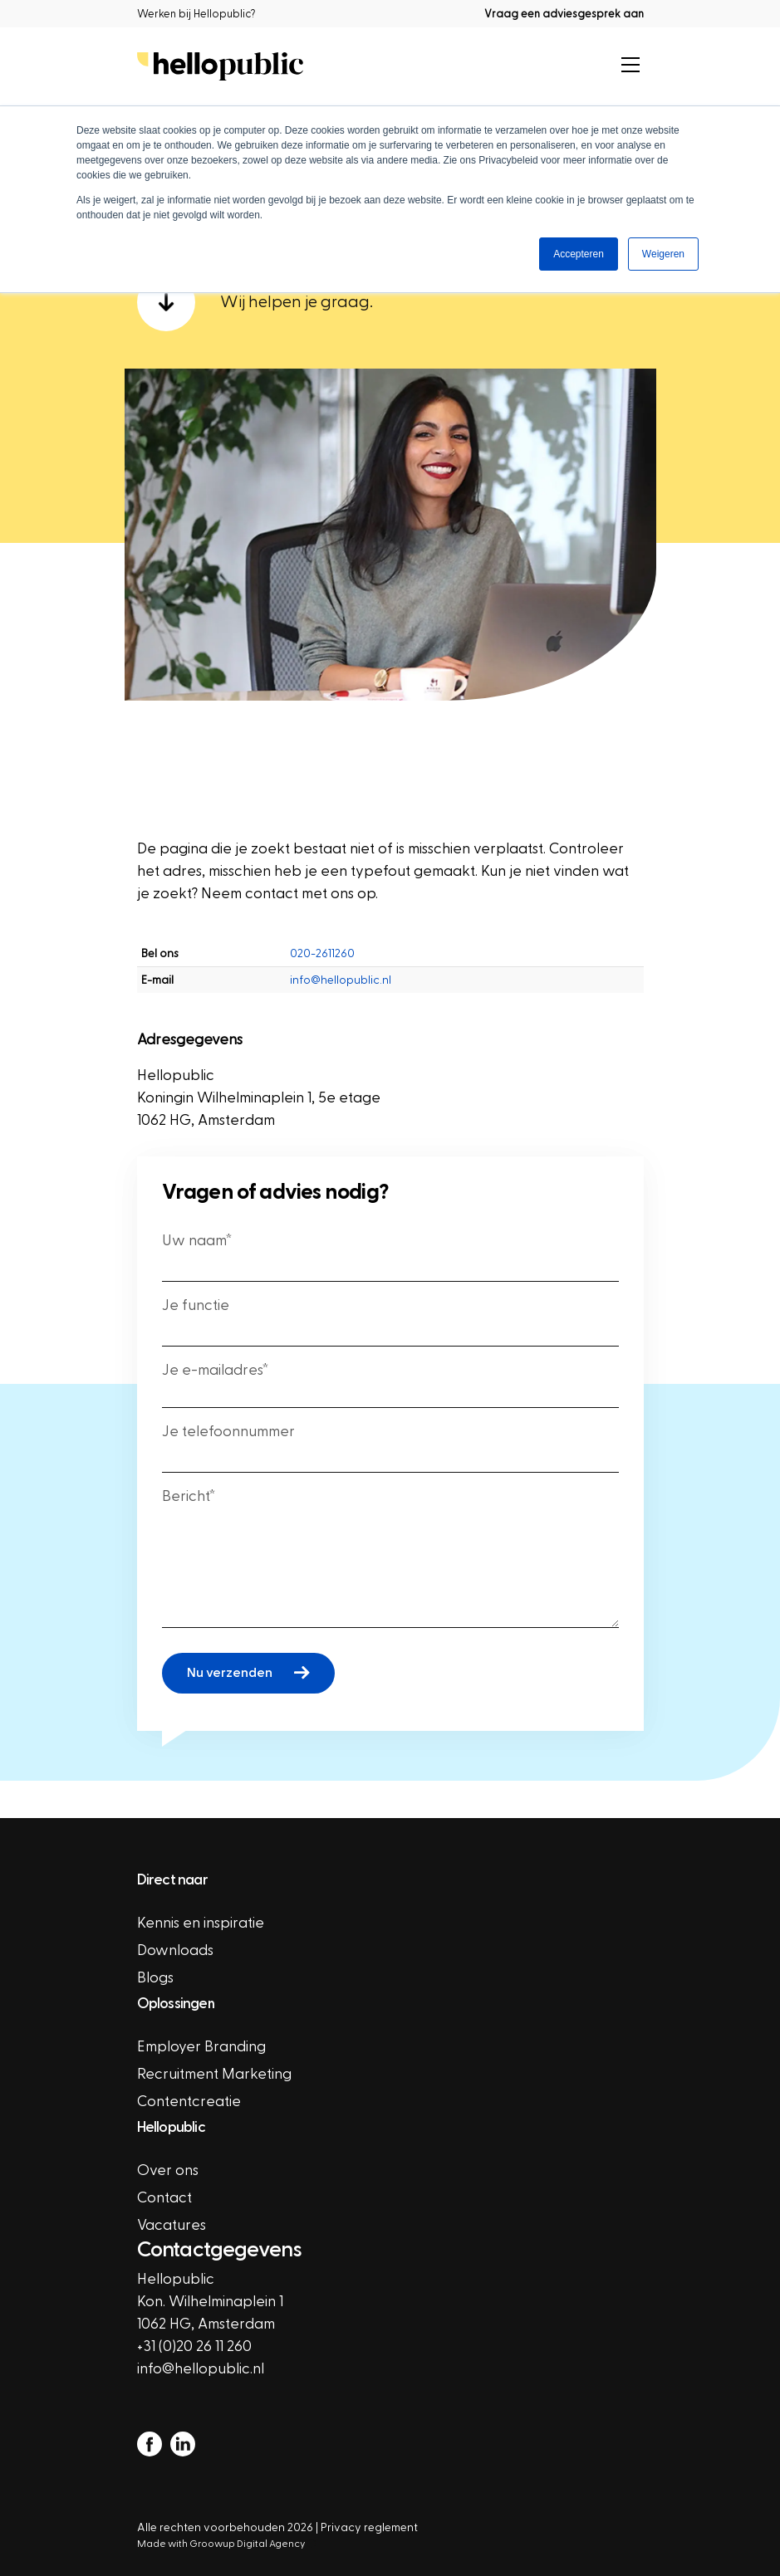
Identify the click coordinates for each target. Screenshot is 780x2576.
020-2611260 (322, 953)
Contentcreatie (189, 2101)
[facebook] (149, 2443)
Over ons (168, 2170)
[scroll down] (390, 302)
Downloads (175, 1950)
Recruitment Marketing (214, 2074)
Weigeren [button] (663, 254)
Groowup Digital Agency (252, 2543)
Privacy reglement (369, 2527)
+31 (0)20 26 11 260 (194, 2346)
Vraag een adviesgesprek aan (564, 13)
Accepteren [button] (578, 254)
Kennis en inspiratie (200, 1923)
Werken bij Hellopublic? (196, 13)
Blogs (155, 1977)
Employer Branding (201, 2046)
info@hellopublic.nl (340, 980)
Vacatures (171, 2225)
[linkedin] (182, 2443)
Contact (164, 2197)
